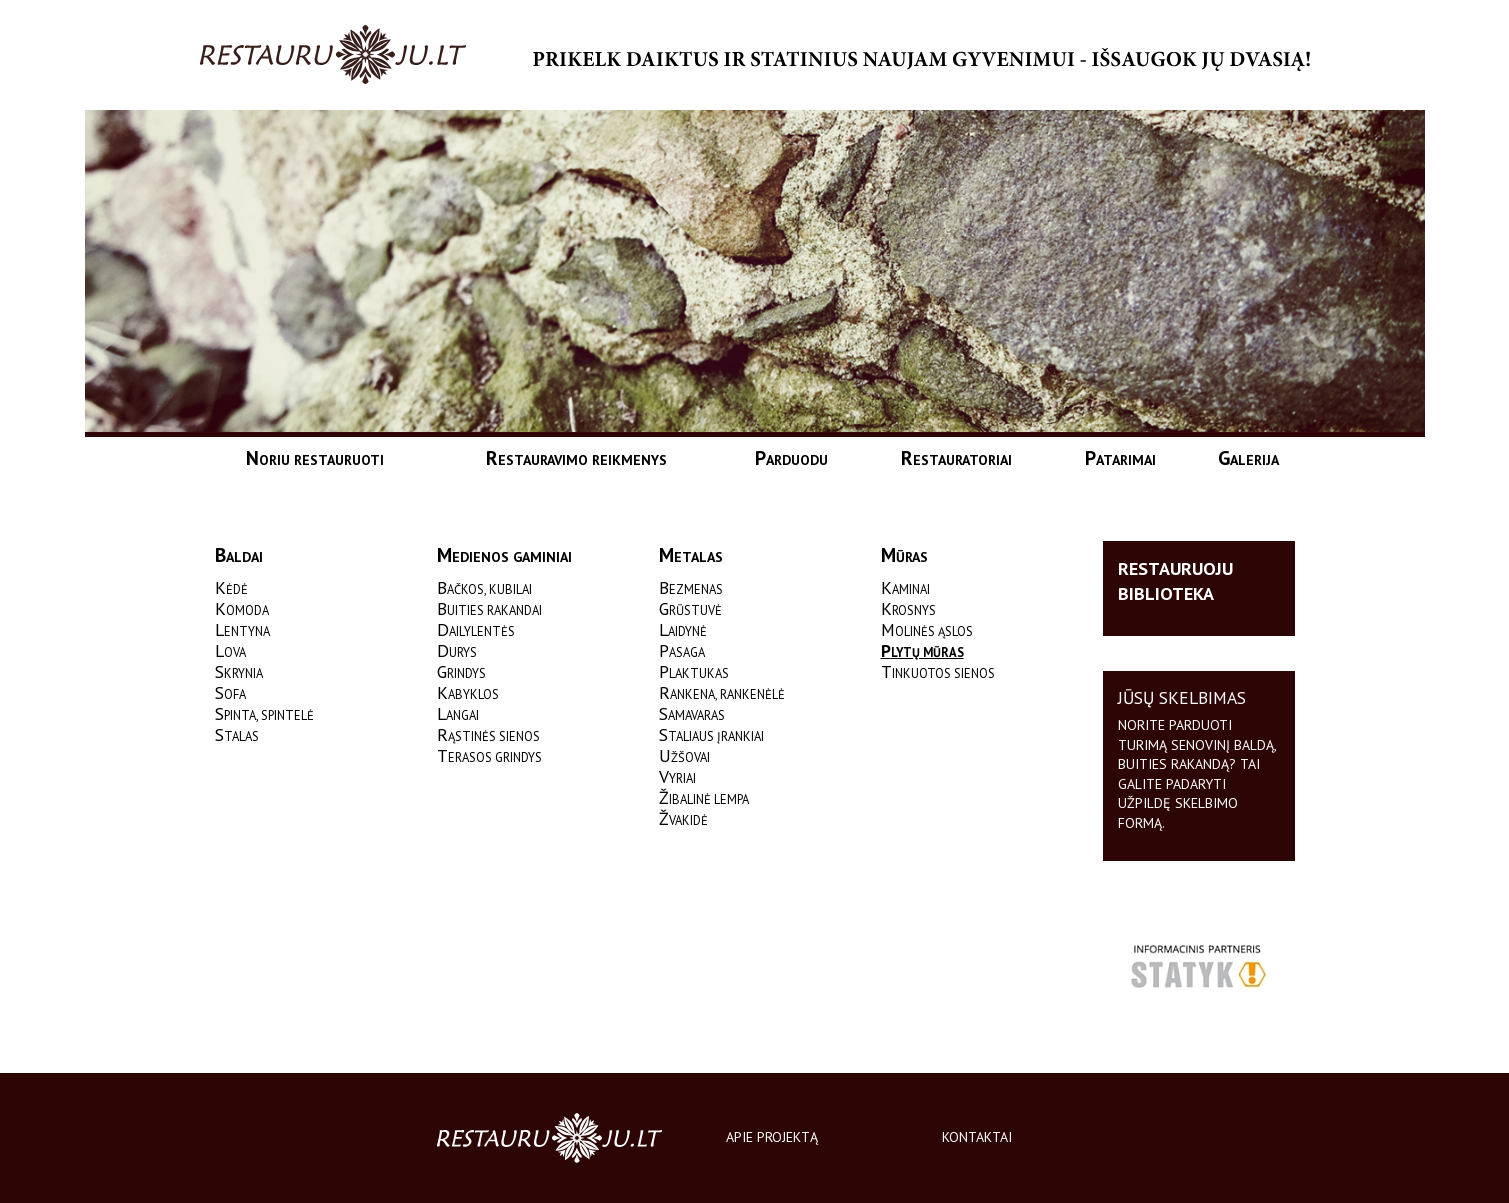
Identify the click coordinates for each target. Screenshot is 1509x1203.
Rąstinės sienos (488, 736)
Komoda (242, 610)
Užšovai (684, 757)
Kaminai (905, 589)
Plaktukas (694, 673)
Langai (458, 715)
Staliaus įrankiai (711, 736)
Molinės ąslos (927, 631)
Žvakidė (683, 820)
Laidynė (683, 631)
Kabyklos (468, 694)
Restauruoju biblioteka (1175, 580)
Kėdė (231, 589)
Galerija (1248, 457)
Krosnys (908, 610)
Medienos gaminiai (504, 557)
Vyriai (677, 778)
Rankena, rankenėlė (722, 694)
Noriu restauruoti (315, 457)
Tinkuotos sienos (938, 673)
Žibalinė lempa (704, 799)
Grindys (461, 673)
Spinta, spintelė (264, 715)
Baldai (239, 557)
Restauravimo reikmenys (576, 457)
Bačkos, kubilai (484, 589)
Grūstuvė (690, 610)
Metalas (691, 557)
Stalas (237, 736)
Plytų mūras (922, 652)
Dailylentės (476, 631)
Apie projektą (772, 1137)
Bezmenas (691, 589)
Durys (457, 652)
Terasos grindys (489, 757)
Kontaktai (977, 1137)
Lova (230, 652)
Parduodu (791, 457)
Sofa (230, 694)
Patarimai (1120, 457)
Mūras (904, 557)
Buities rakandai (489, 610)
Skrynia (239, 673)
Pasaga (682, 652)
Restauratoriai (956, 457)
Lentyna (242, 631)
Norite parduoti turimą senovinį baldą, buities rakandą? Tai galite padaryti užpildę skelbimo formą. (1197, 774)
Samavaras (692, 715)
